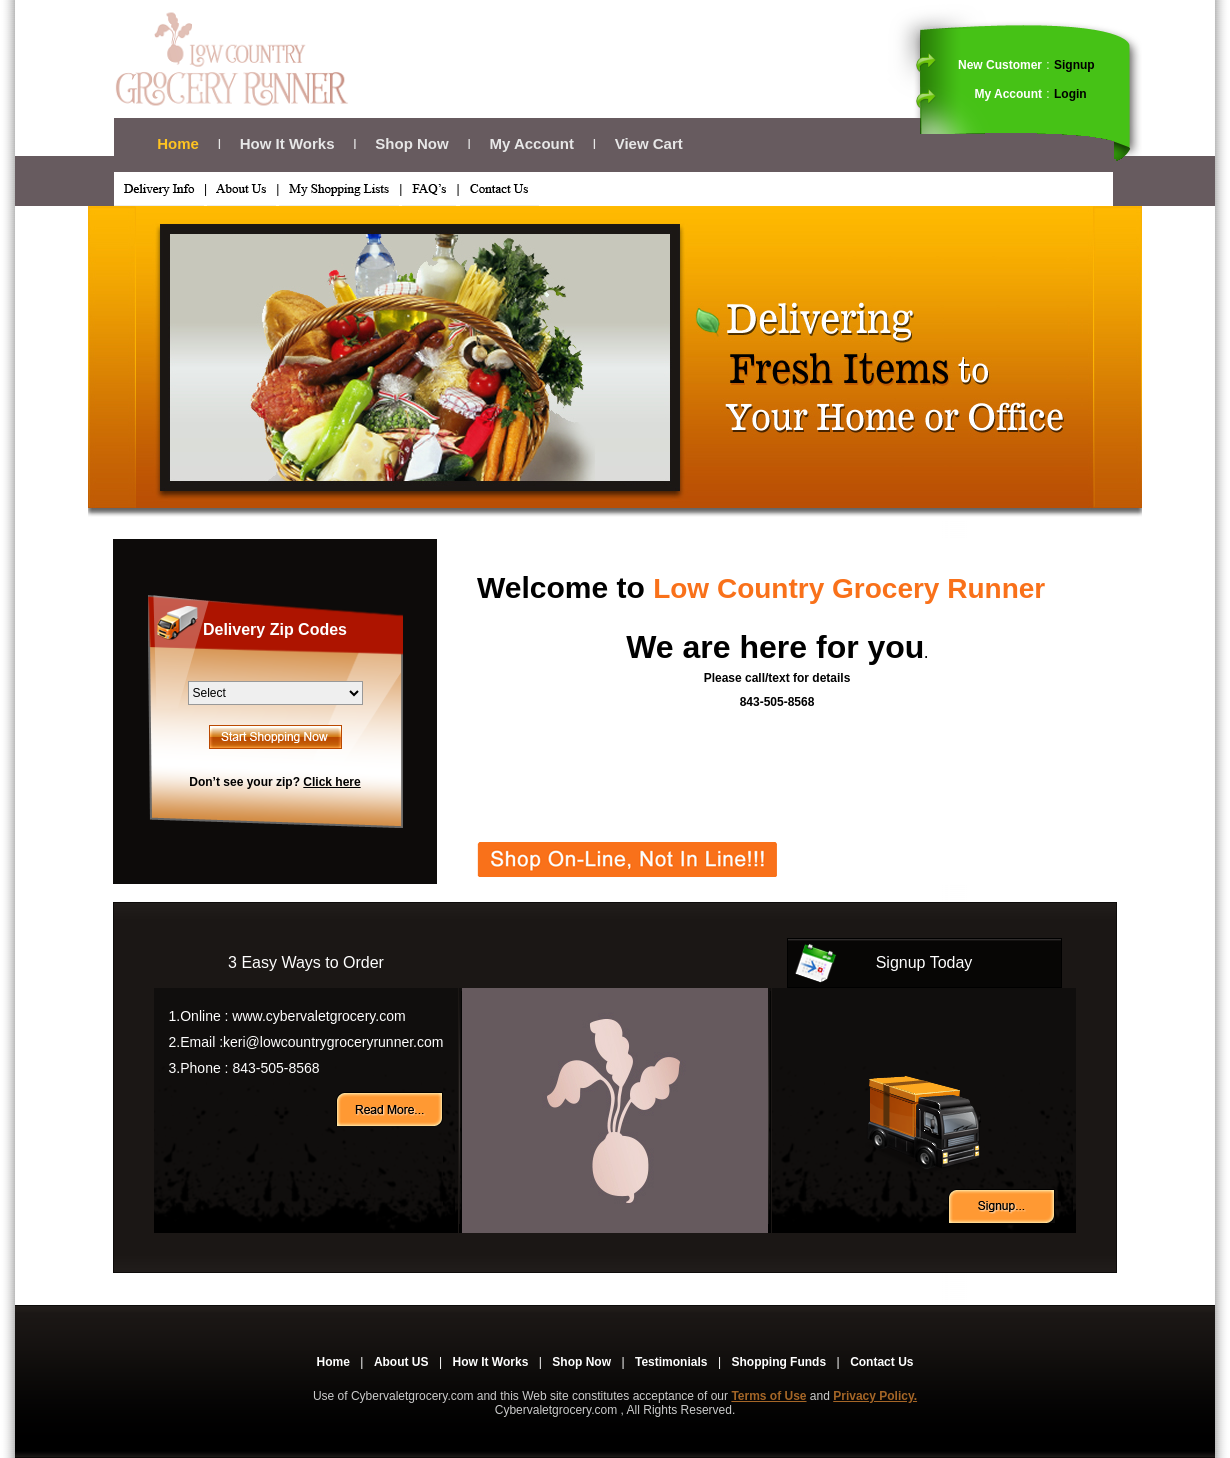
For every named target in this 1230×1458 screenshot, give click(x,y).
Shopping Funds (778, 1362)
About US (401, 1362)
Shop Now (411, 143)
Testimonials (671, 1362)
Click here (331, 782)
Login (1070, 94)
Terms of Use (768, 1396)
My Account (531, 143)
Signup (1074, 65)
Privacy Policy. (875, 1396)
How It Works (287, 143)
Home (178, 143)
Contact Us (881, 1362)
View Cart (649, 143)
